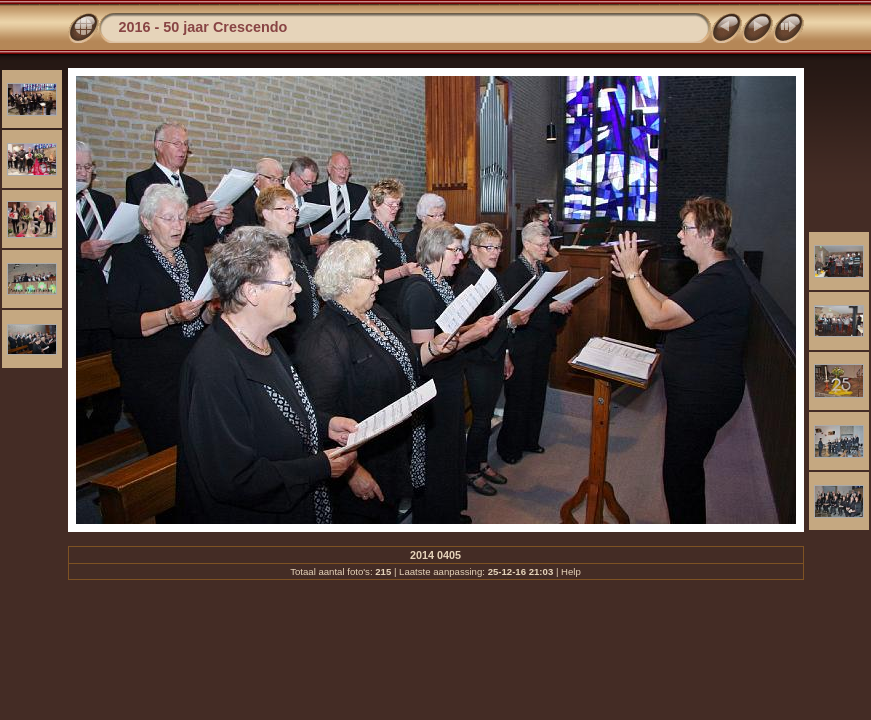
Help (571, 571)
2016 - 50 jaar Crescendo (203, 27)
